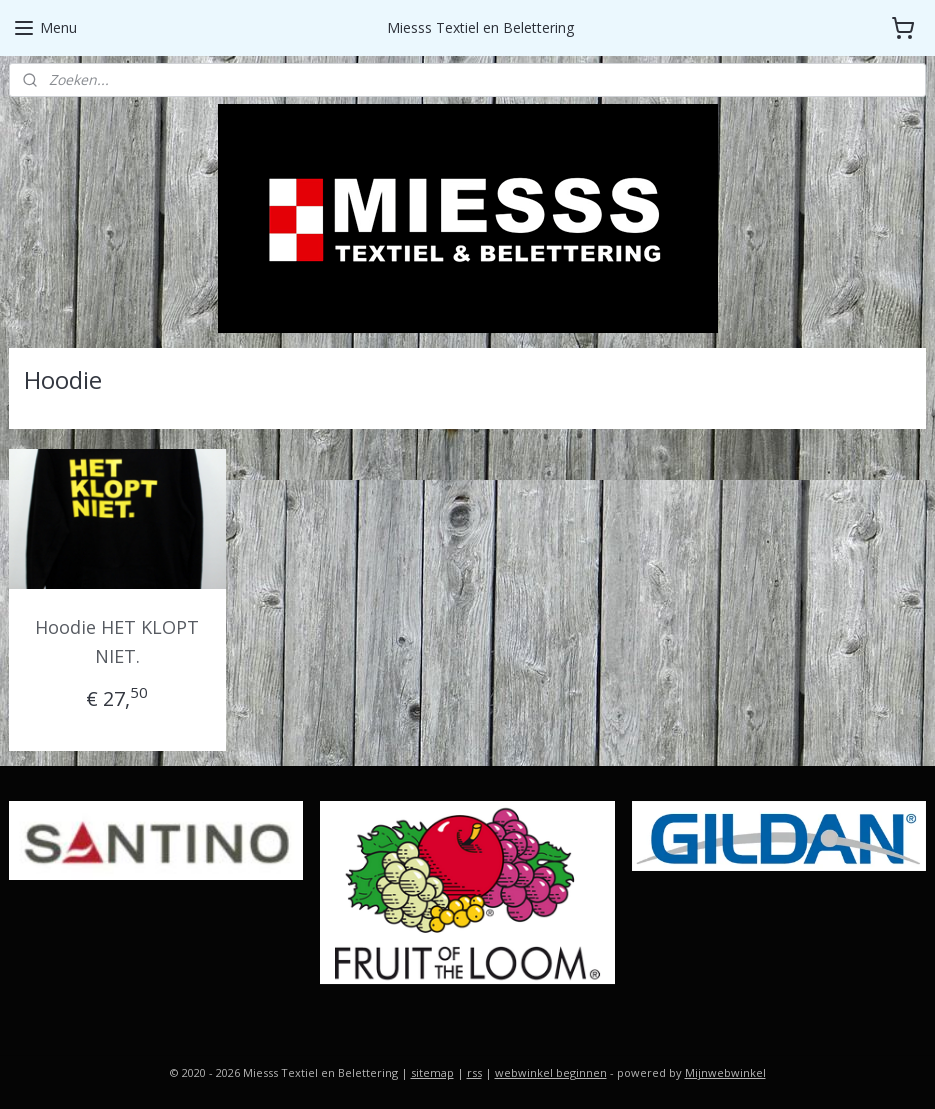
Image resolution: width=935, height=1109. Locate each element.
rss (474, 1072)
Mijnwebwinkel (725, 1072)
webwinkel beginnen (551, 1072)
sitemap (432, 1072)
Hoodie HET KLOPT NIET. (117, 641)
